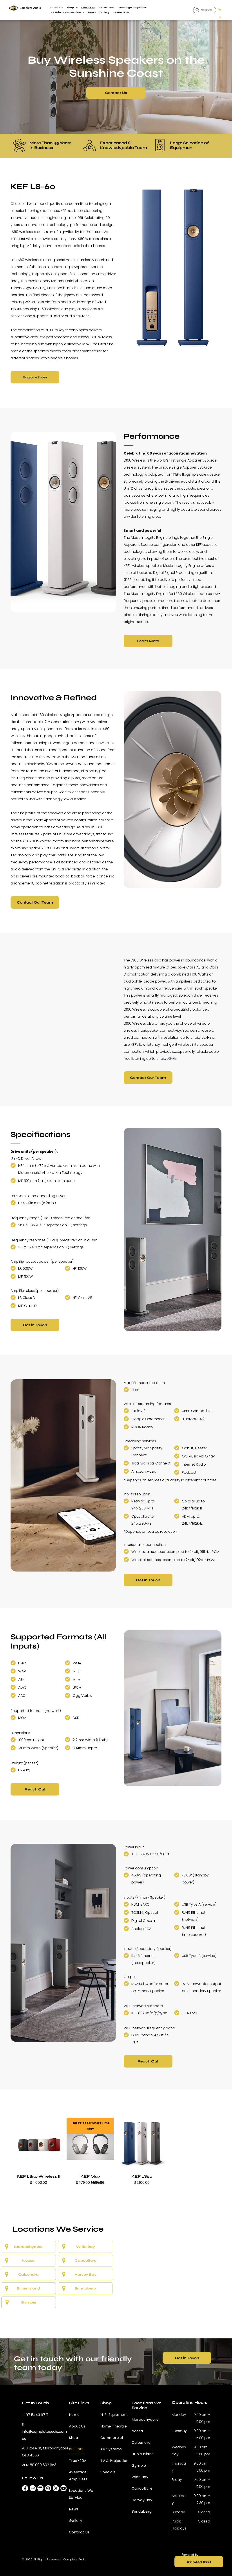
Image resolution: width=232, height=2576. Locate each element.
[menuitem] (56, 7)
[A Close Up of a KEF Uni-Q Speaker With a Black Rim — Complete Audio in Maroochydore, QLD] (172, 789)
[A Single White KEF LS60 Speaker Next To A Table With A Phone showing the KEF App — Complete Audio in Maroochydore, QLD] (63, 1475)
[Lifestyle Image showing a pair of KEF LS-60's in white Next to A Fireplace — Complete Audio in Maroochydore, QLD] (63, 1010)
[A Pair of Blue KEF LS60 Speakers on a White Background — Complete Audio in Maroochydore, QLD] (172, 267)
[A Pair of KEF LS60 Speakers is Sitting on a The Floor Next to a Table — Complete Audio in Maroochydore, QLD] (63, 1943)
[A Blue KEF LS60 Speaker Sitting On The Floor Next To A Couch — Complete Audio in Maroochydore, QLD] (172, 1708)
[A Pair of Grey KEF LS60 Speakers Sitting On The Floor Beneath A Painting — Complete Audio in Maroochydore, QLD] (172, 1229)
